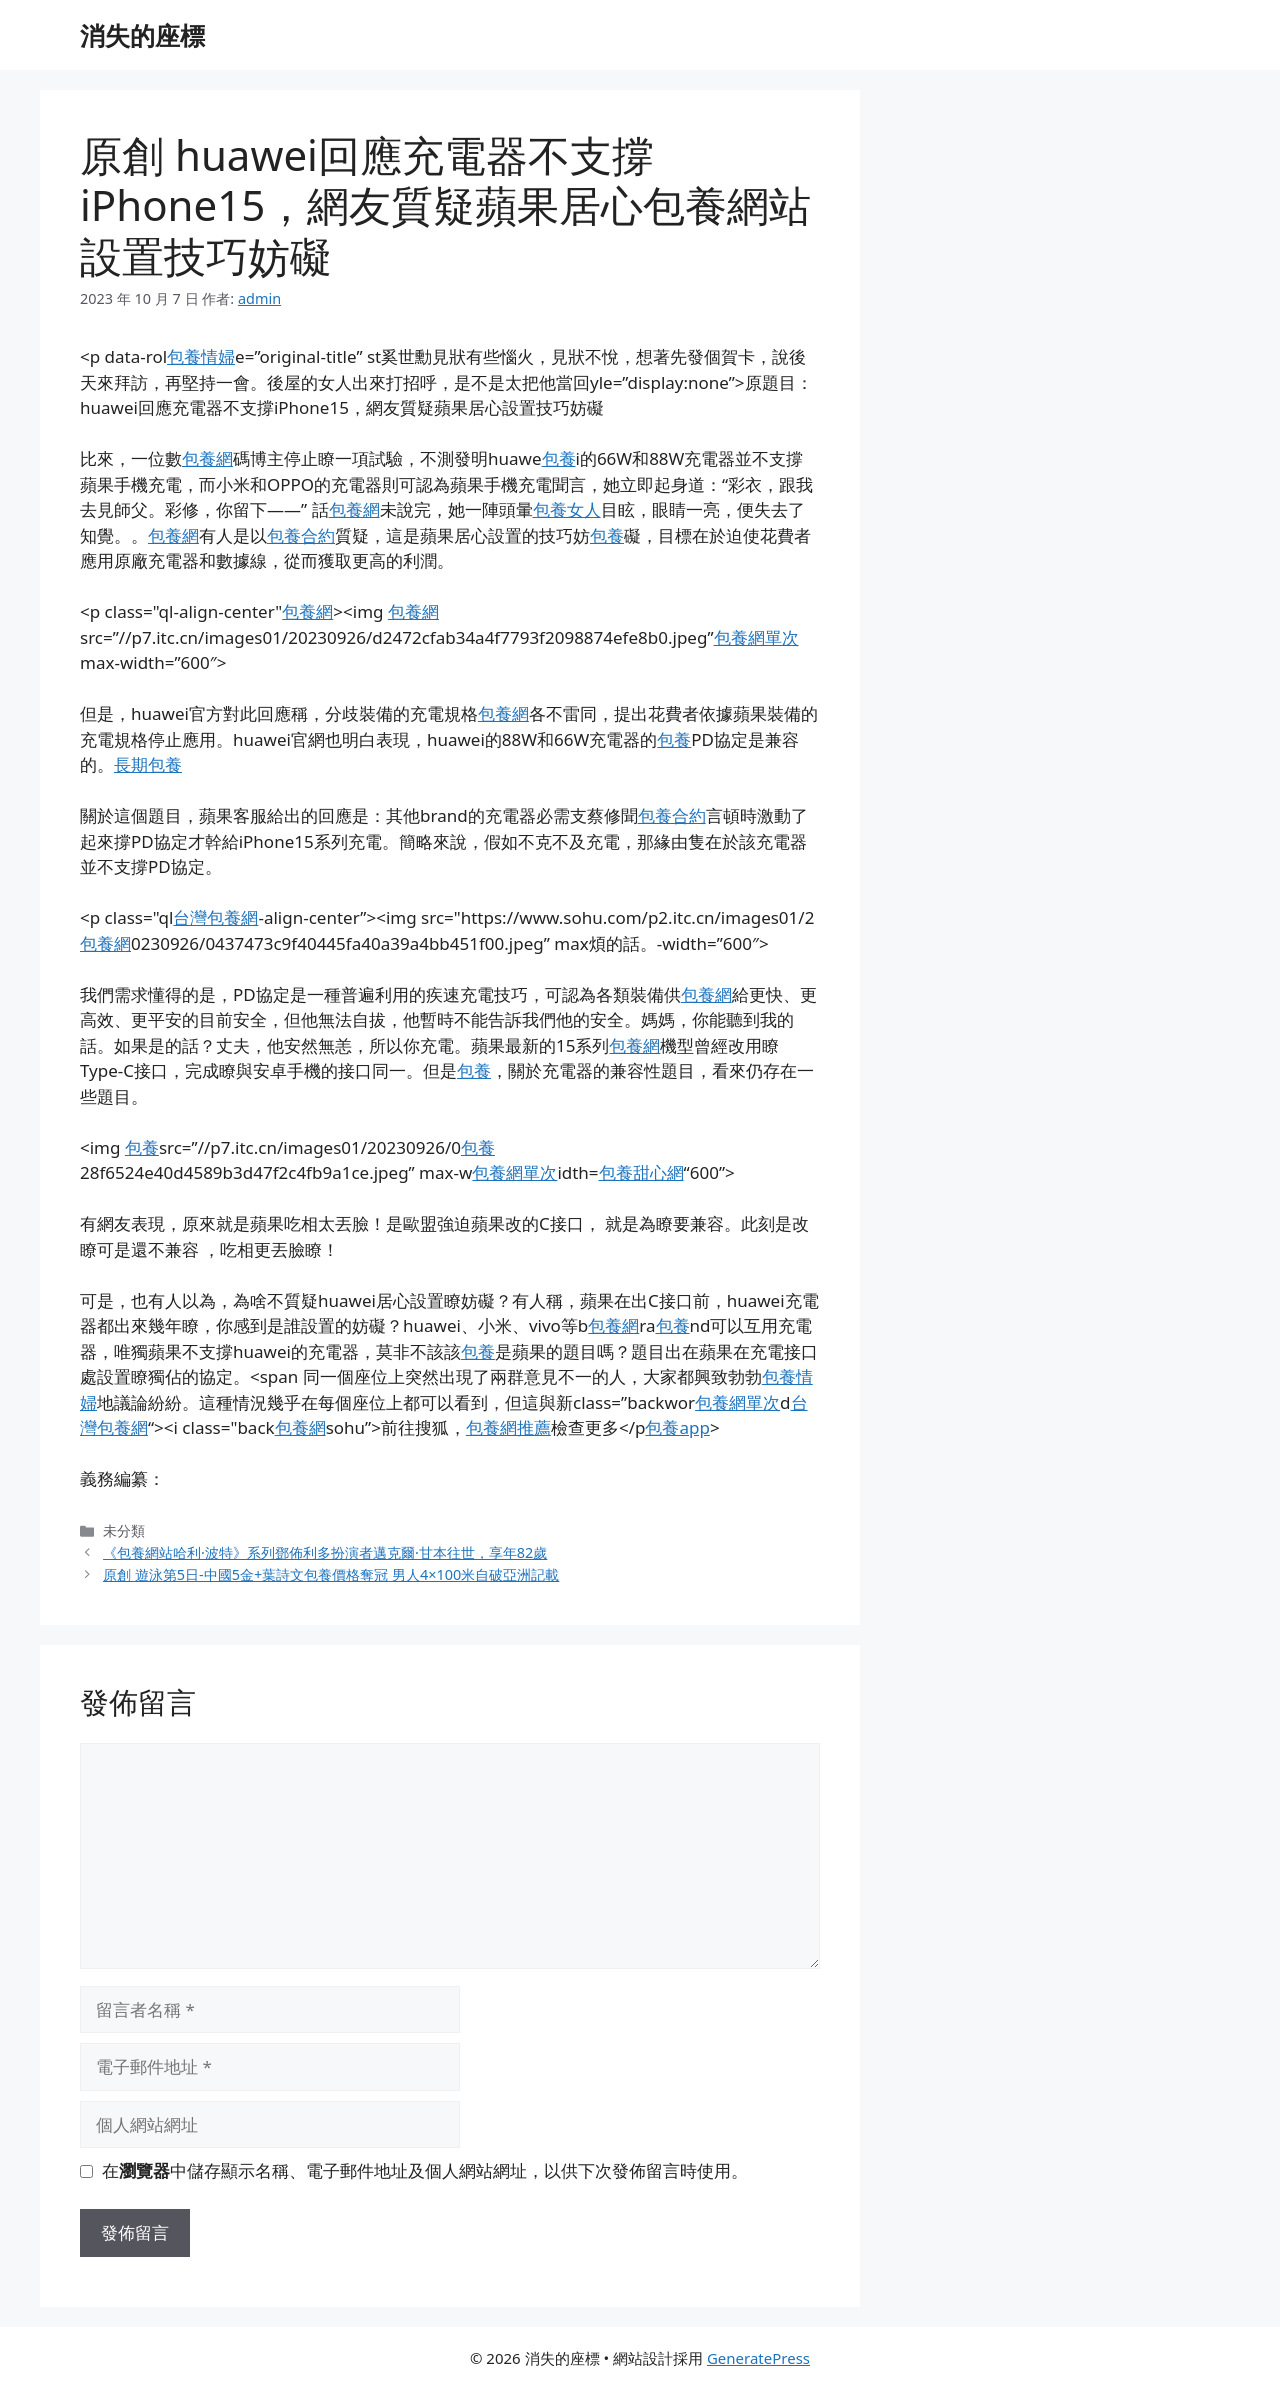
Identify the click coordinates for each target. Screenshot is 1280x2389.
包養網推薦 (508, 1427)
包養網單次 (756, 637)
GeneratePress (758, 2358)
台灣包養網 (215, 917)
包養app (677, 1427)
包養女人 (567, 509)
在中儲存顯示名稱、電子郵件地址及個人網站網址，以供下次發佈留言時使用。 (425, 2170)
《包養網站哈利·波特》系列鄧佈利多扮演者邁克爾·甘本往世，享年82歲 (325, 1552)
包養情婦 (201, 356)
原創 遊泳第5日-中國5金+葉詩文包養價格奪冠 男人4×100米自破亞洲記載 (331, 1574)
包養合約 (301, 535)
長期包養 (148, 764)
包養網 (207, 458)
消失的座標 (142, 35)
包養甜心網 (641, 1172)
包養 (559, 458)
